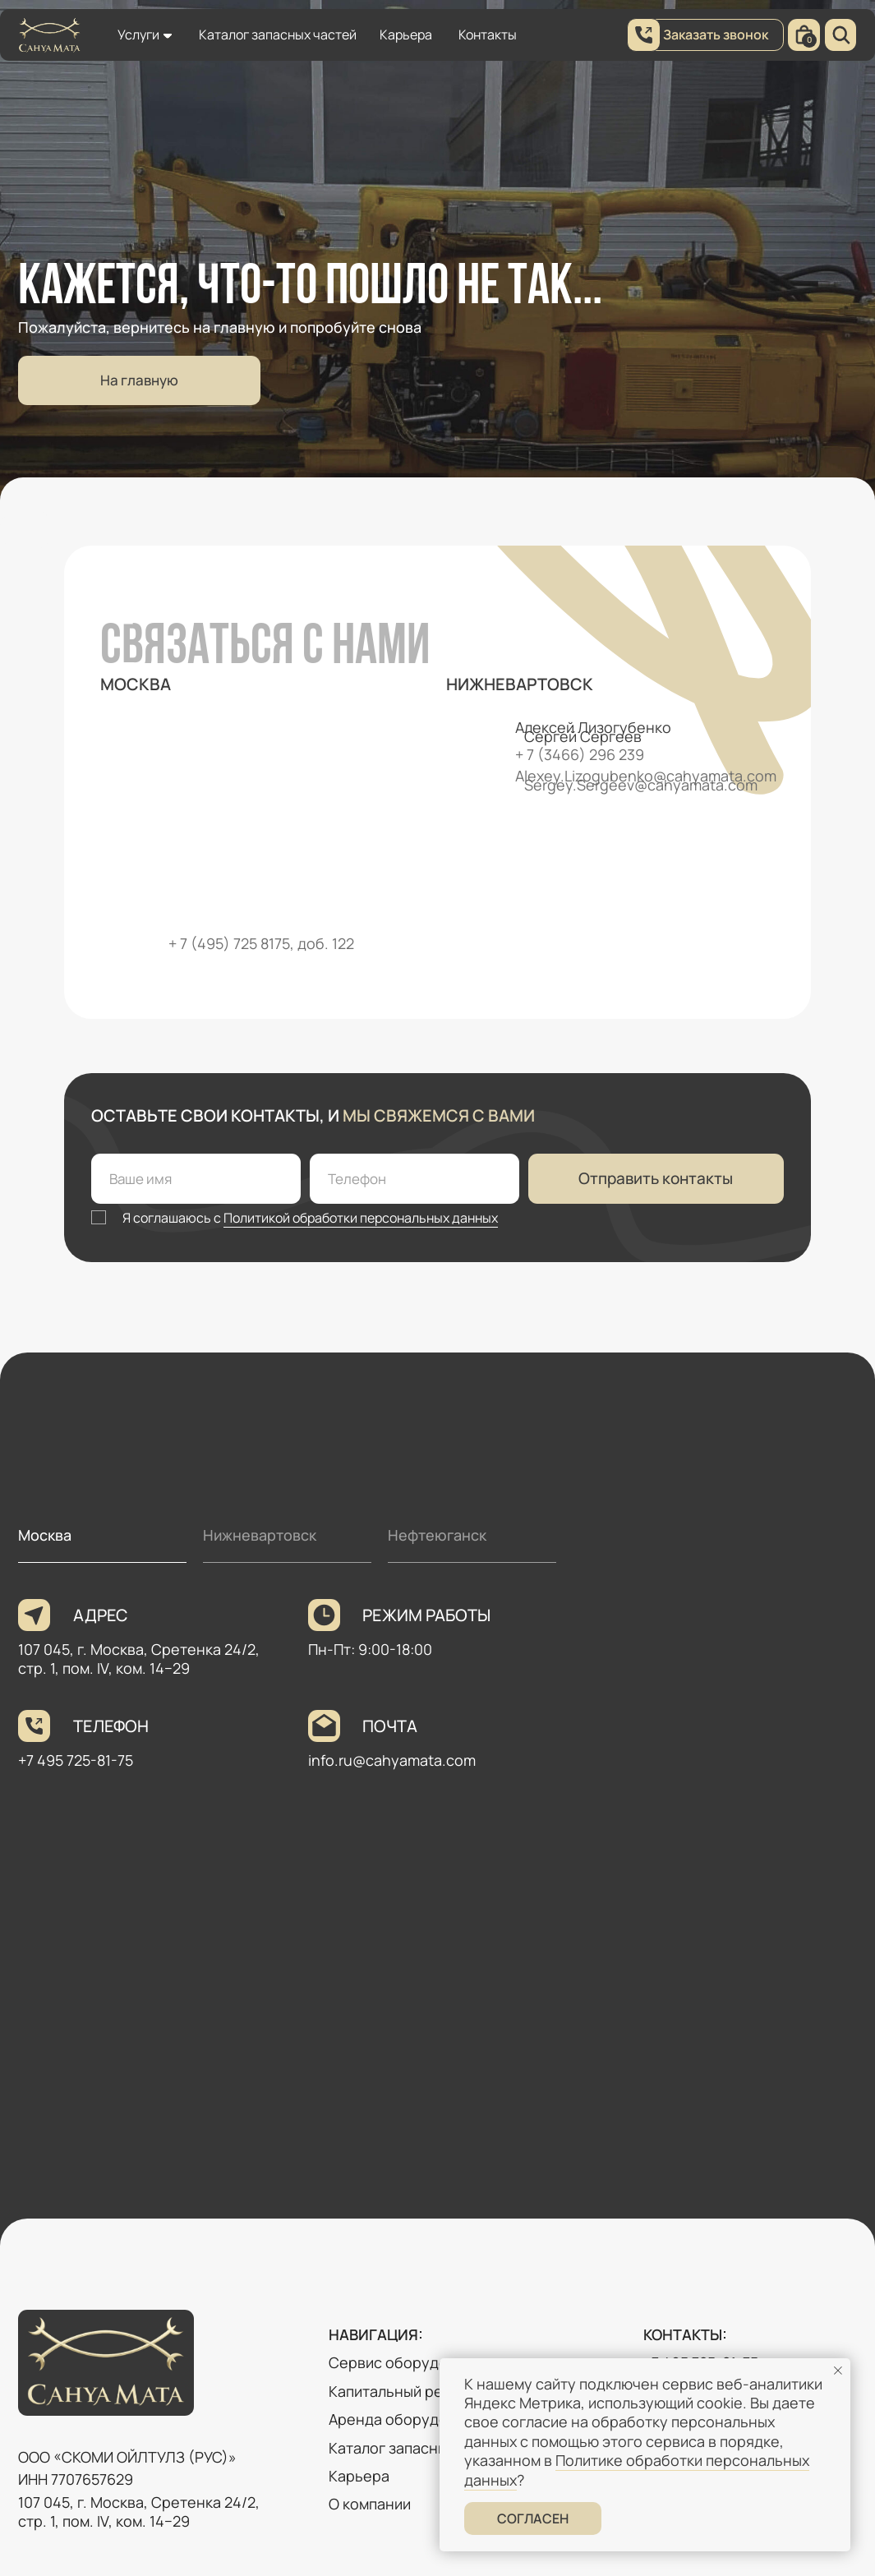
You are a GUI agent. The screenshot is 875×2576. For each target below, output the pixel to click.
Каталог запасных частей (278, 34)
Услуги (138, 34)
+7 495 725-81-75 (75, 1760)
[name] (196, 1179)
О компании (370, 2504)
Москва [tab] (44, 1535)
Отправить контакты (655, 1178)
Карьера (406, 34)
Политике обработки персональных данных (636, 2469)
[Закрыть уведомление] (838, 2370)
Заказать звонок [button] (715, 34)
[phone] (414, 1179)
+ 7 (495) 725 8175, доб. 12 (257, 943)
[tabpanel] (437, 1893)
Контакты (487, 34)
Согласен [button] (533, 2518)
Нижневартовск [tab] (259, 1535)
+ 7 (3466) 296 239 (579, 754)
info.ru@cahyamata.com (392, 1760)
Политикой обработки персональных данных (360, 1218)
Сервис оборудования (409, 2362)
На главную (139, 380)
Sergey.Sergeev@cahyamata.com (641, 785)
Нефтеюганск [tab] (437, 1535)
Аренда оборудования (409, 2419)
